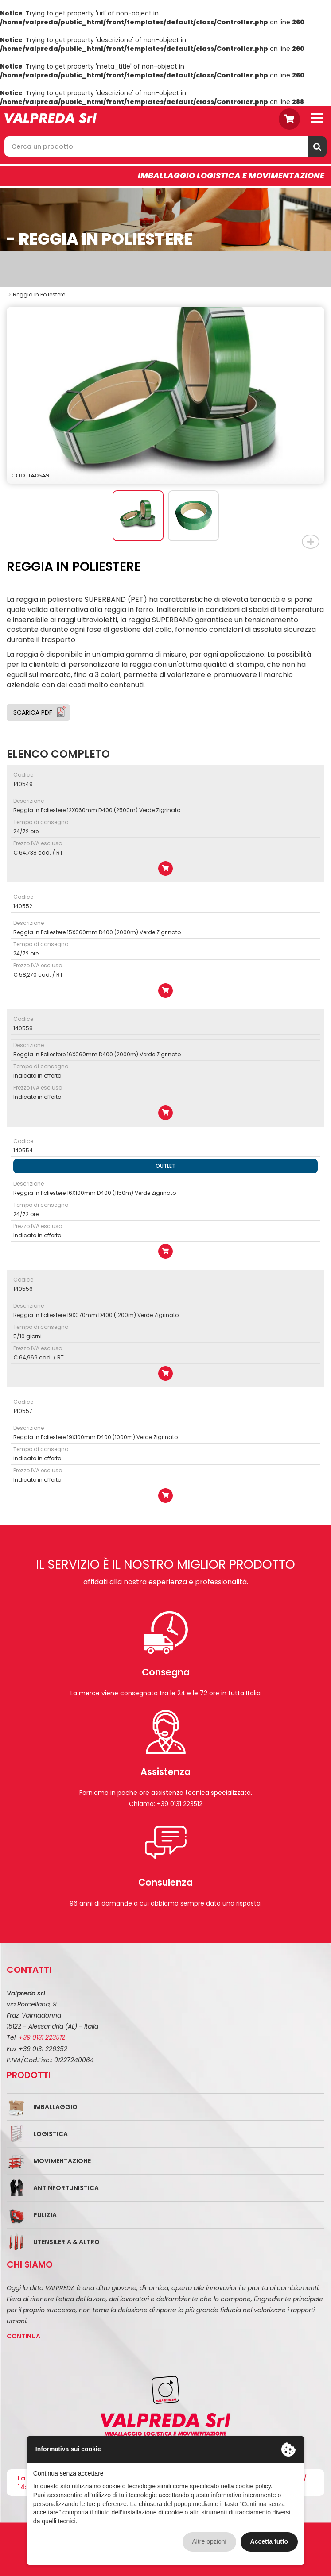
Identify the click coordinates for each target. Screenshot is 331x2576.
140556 (23, 1289)
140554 (23, 1150)
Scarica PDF (32, 712)
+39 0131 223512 (42, 2037)
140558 (23, 1028)
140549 (23, 784)
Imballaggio (55, 2106)
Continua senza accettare (68, 2473)
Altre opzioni (209, 2541)
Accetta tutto (269, 2541)
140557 (22, 1411)
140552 (22, 906)
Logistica (50, 2133)
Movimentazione (62, 2160)
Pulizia (45, 2214)
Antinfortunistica (66, 2187)
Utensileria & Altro (66, 2241)
